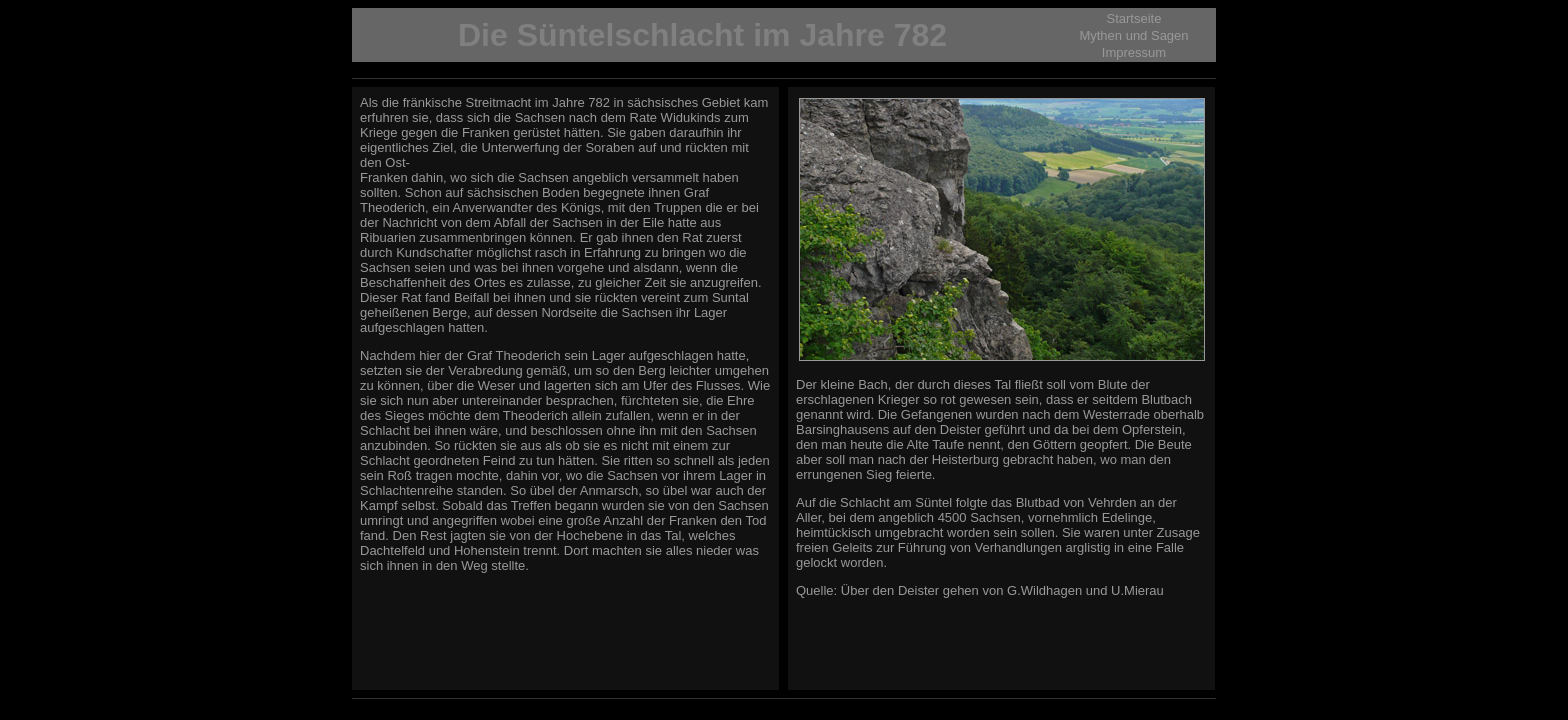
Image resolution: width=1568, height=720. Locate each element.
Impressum (1134, 52)
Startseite (1134, 18)
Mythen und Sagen (1133, 35)
